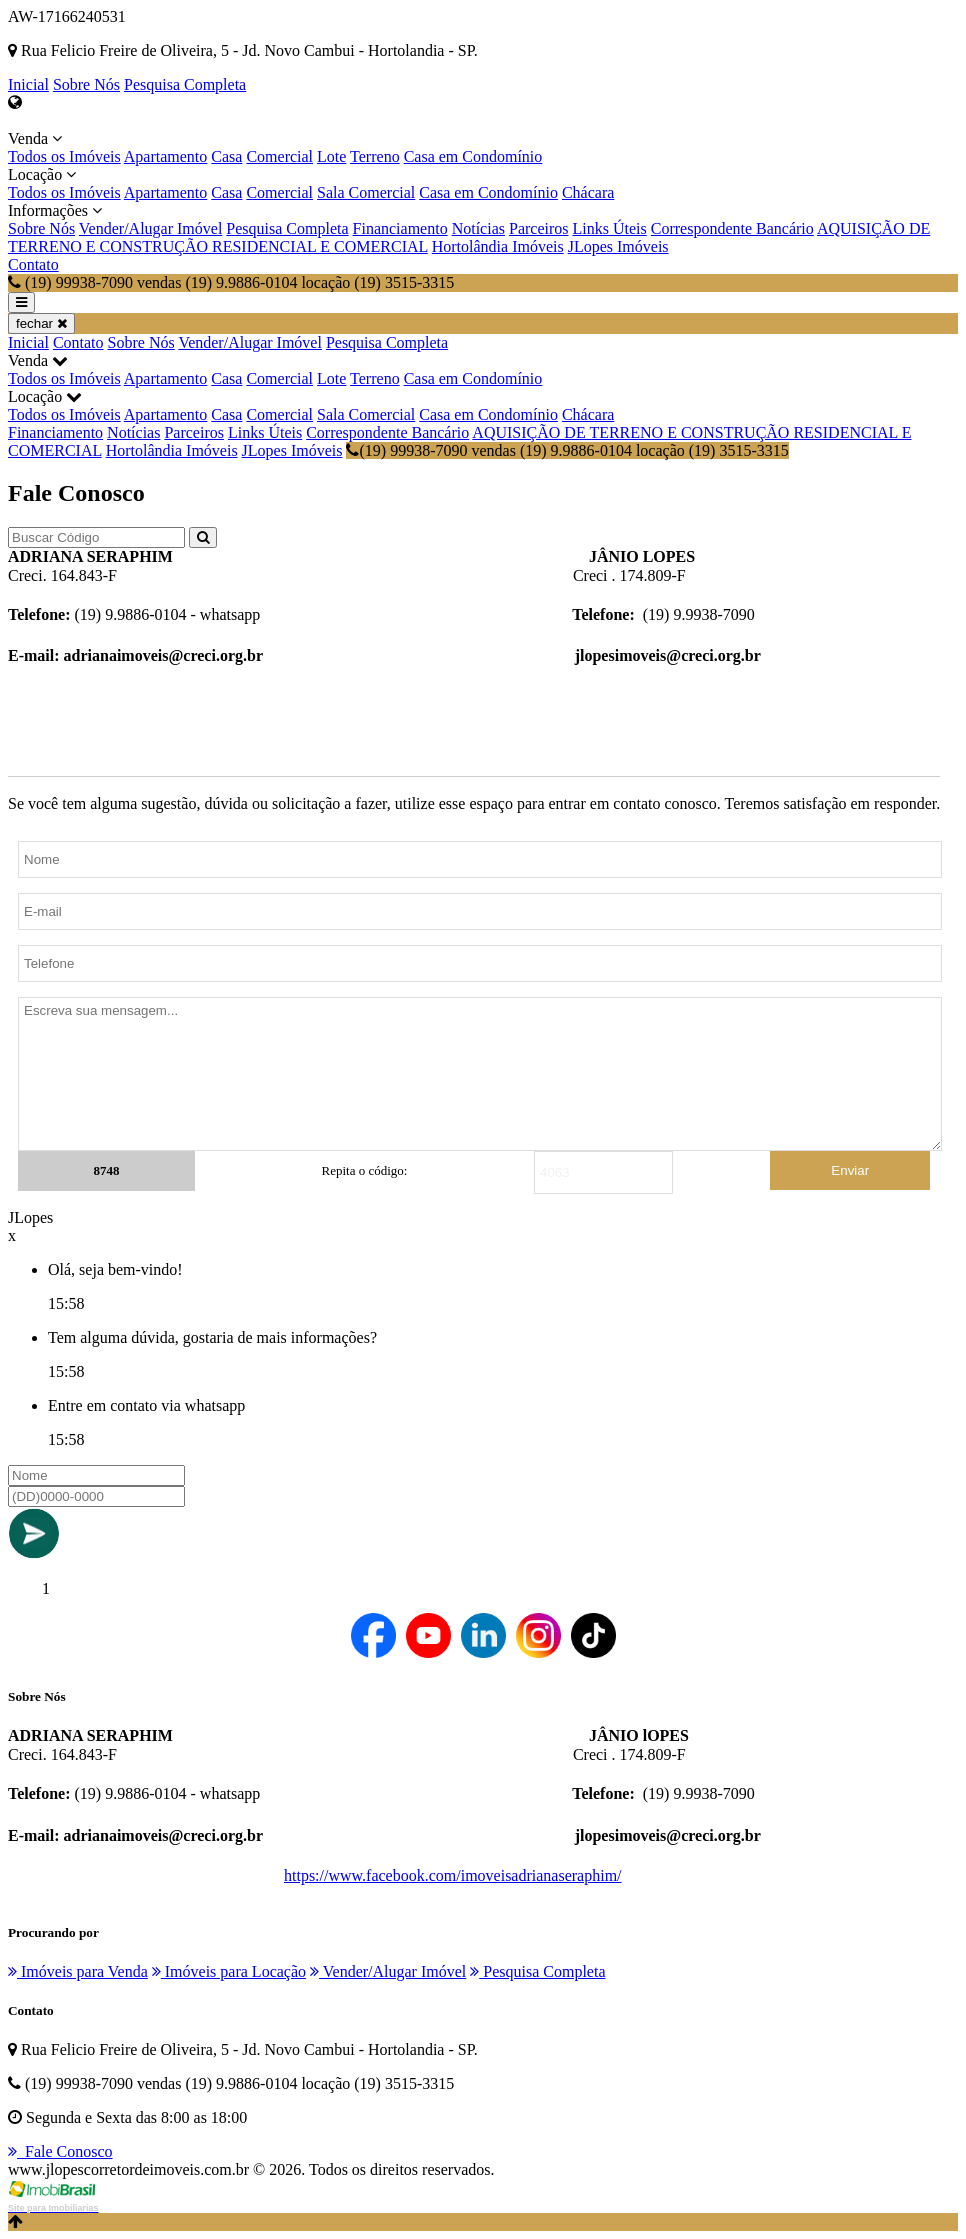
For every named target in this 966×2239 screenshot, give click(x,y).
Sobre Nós (86, 84)
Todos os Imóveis (64, 156)
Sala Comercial (366, 192)
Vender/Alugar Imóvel (151, 228)
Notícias (478, 228)
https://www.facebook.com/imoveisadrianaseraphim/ (453, 1875)
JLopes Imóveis (618, 246)
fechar (41, 323)
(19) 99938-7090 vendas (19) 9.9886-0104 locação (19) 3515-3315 (567, 450)
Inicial (28, 84)
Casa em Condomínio (473, 156)
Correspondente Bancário (732, 228)
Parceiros (539, 228)
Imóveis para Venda (78, 1971)
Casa (226, 156)
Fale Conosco (60, 2151)
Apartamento (166, 156)
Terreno (375, 156)
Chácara (588, 192)
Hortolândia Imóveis (498, 246)
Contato (33, 264)
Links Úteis (610, 228)
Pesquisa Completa (185, 84)
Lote (331, 156)
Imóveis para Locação (229, 1971)
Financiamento (400, 228)
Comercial (279, 156)
